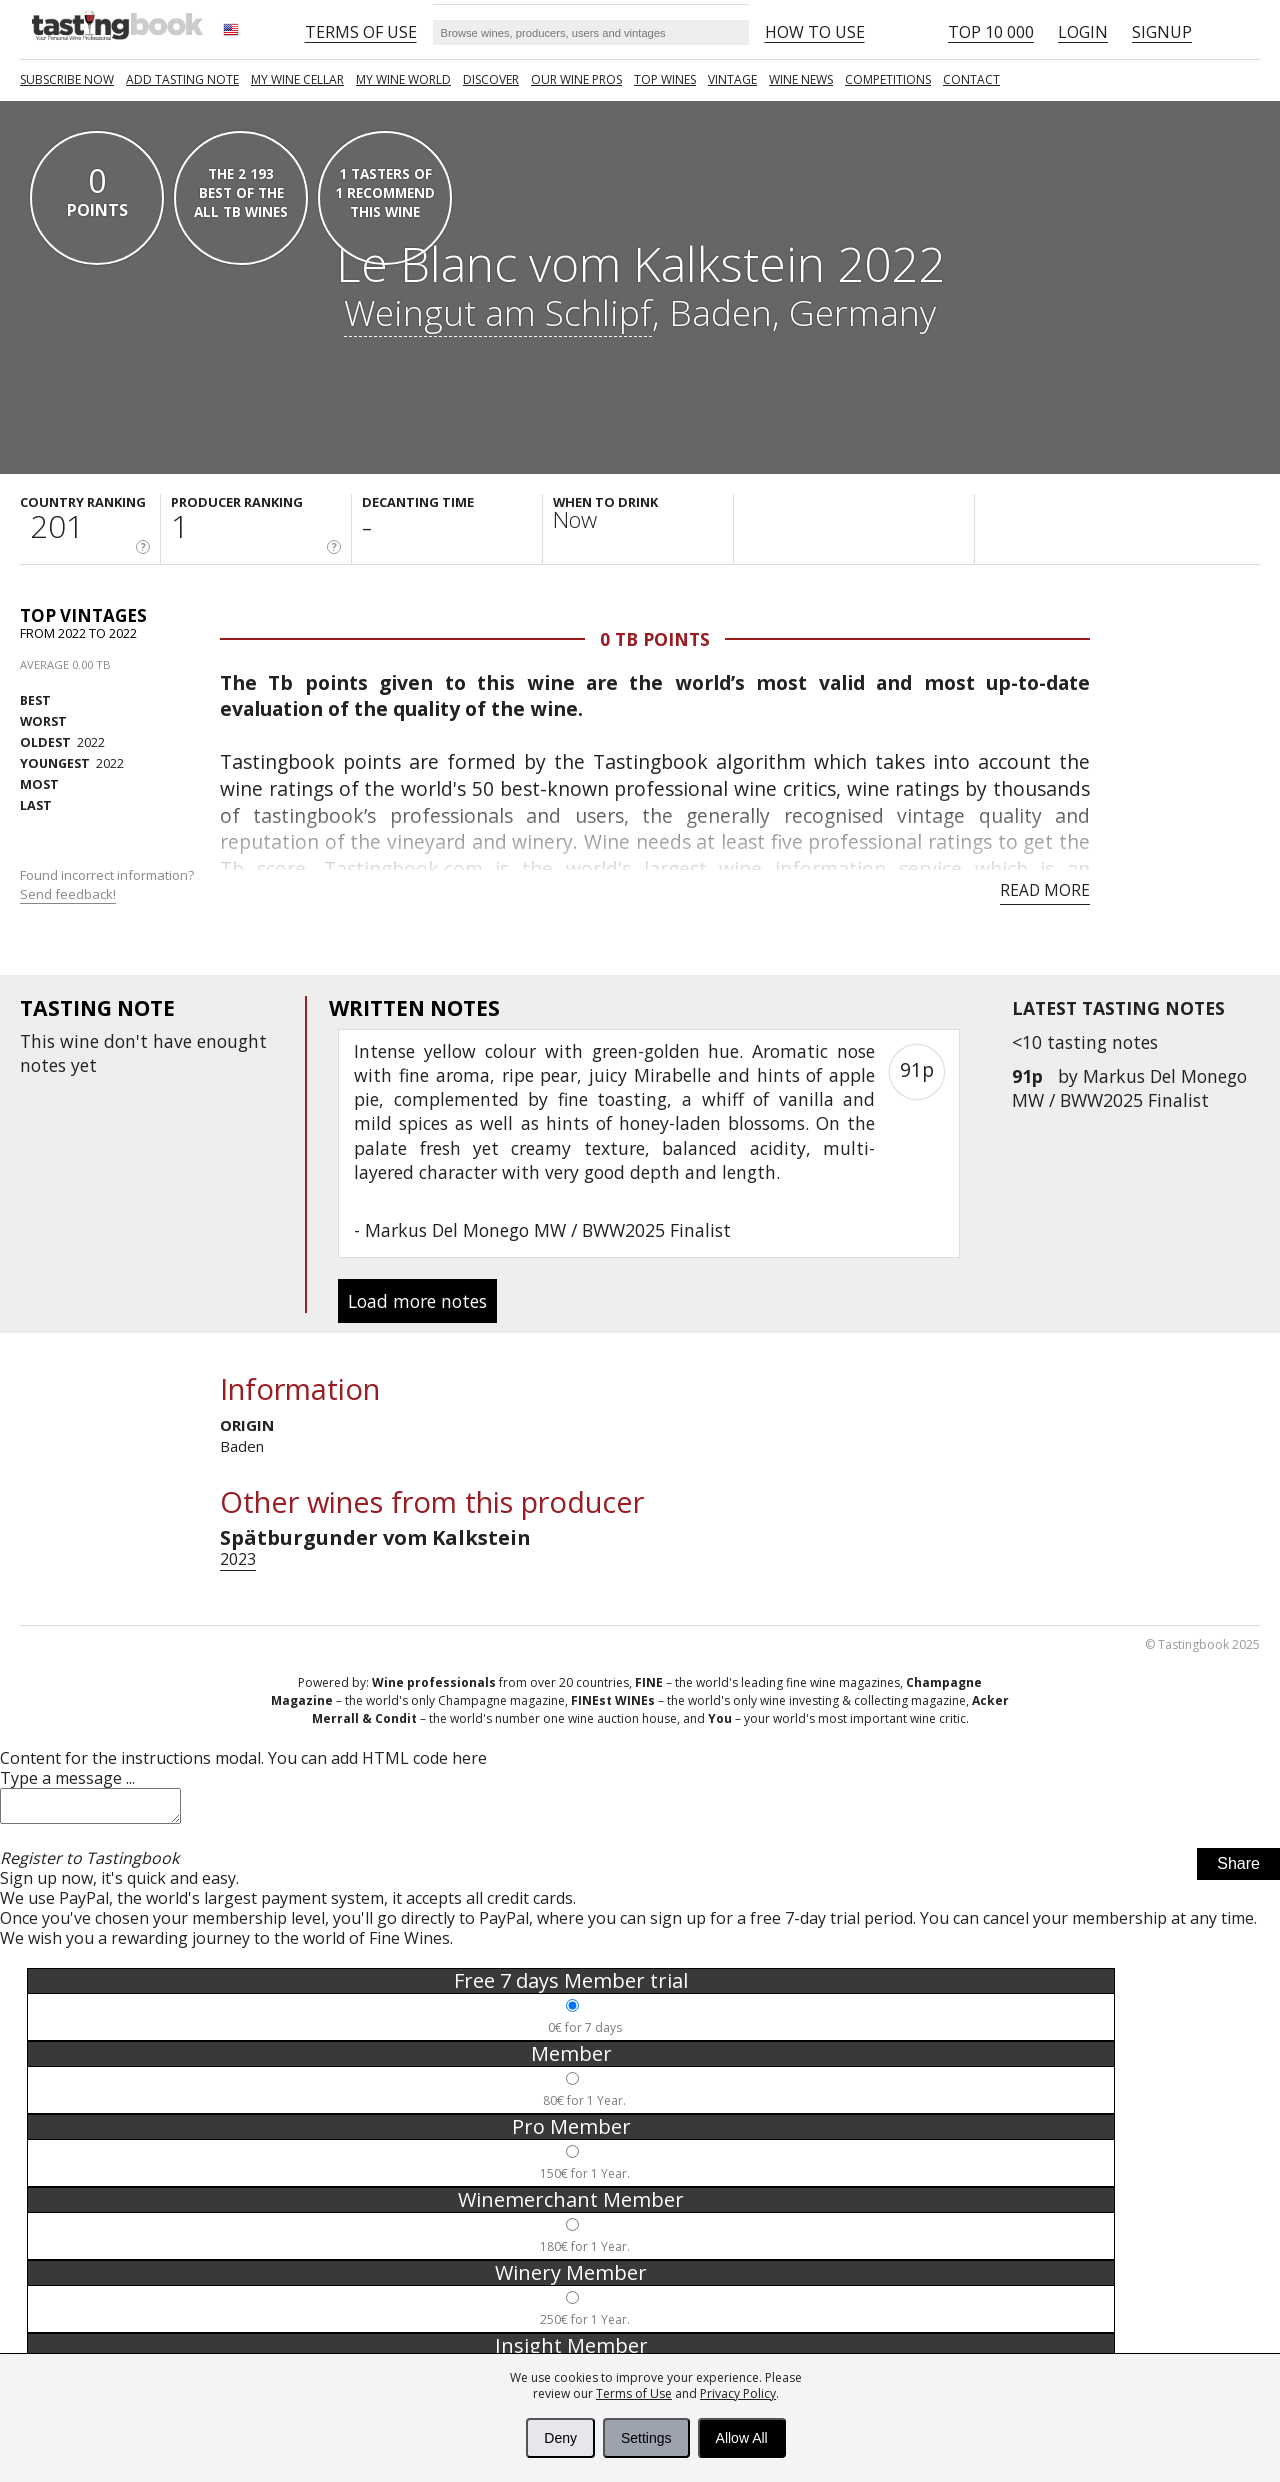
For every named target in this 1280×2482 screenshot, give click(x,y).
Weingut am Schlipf (498, 312)
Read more (1045, 890)
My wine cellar (297, 79)
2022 (62, 742)
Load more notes (417, 1301)
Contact (971, 79)
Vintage (732, 79)
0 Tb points (655, 639)
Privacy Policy (738, 2393)
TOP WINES (665, 79)
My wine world (403, 79)
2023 (238, 1559)
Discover (491, 79)
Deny (560, 2438)
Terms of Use (634, 2393)
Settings (646, 2438)
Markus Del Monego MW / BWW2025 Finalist (1129, 1088)
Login (1083, 32)
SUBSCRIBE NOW (67, 79)
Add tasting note (182, 79)
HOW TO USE (815, 32)
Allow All (742, 2438)
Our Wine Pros (576, 79)
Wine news (801, 79)
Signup (1162, 32)
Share (1238, 1869)
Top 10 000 (991, 32)
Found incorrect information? (108, 884)
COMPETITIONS (888, 79)
